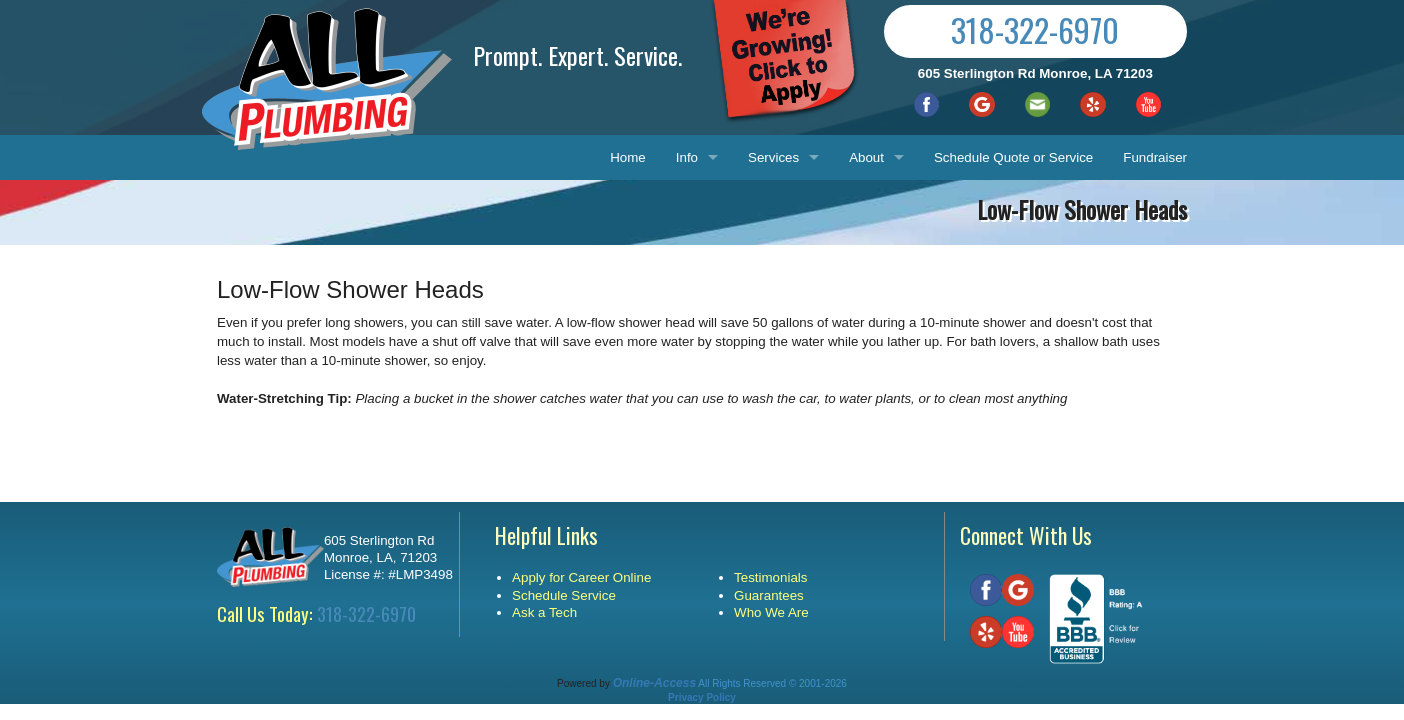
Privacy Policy (702, 697)
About (866, 157)
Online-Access (654, 683)
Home (628, 157)
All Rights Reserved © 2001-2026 (772, 683)
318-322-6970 (1035, 29)
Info (687, 157)
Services (773, 157)
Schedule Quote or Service (1013, 157)
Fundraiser (1155, 157)
